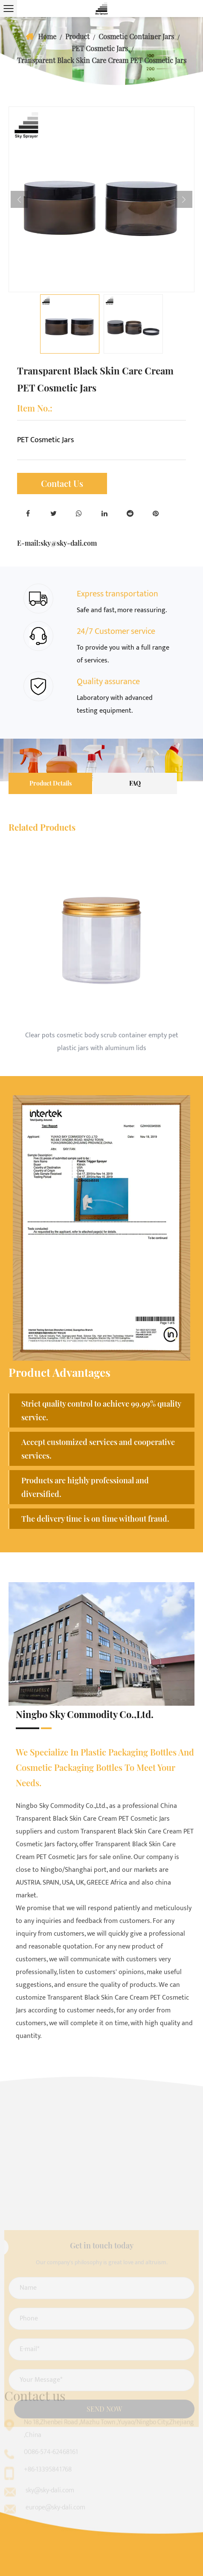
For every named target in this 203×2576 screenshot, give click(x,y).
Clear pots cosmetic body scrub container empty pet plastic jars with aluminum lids (101, 1042)
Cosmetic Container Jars (136, 36)
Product (77, 36)
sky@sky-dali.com (69, 542)
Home (47, 36)
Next (183, 199)
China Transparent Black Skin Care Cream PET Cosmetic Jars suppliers (96, 1818)
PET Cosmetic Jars (100, 48)
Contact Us (62, 483)
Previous (19, 199)
